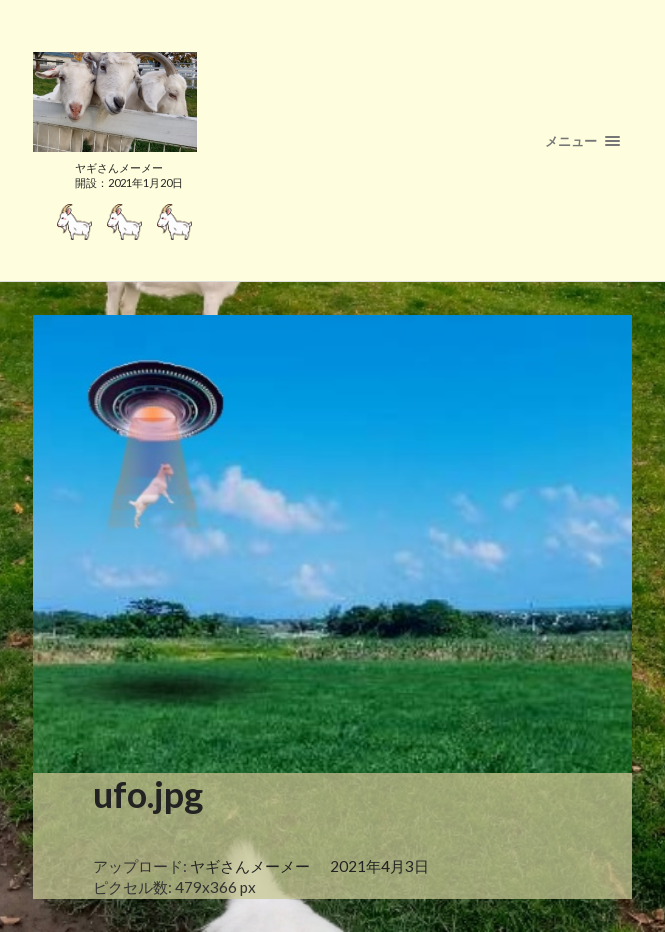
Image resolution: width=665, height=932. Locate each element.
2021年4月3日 (379, 866)
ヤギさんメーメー (250, 866)
